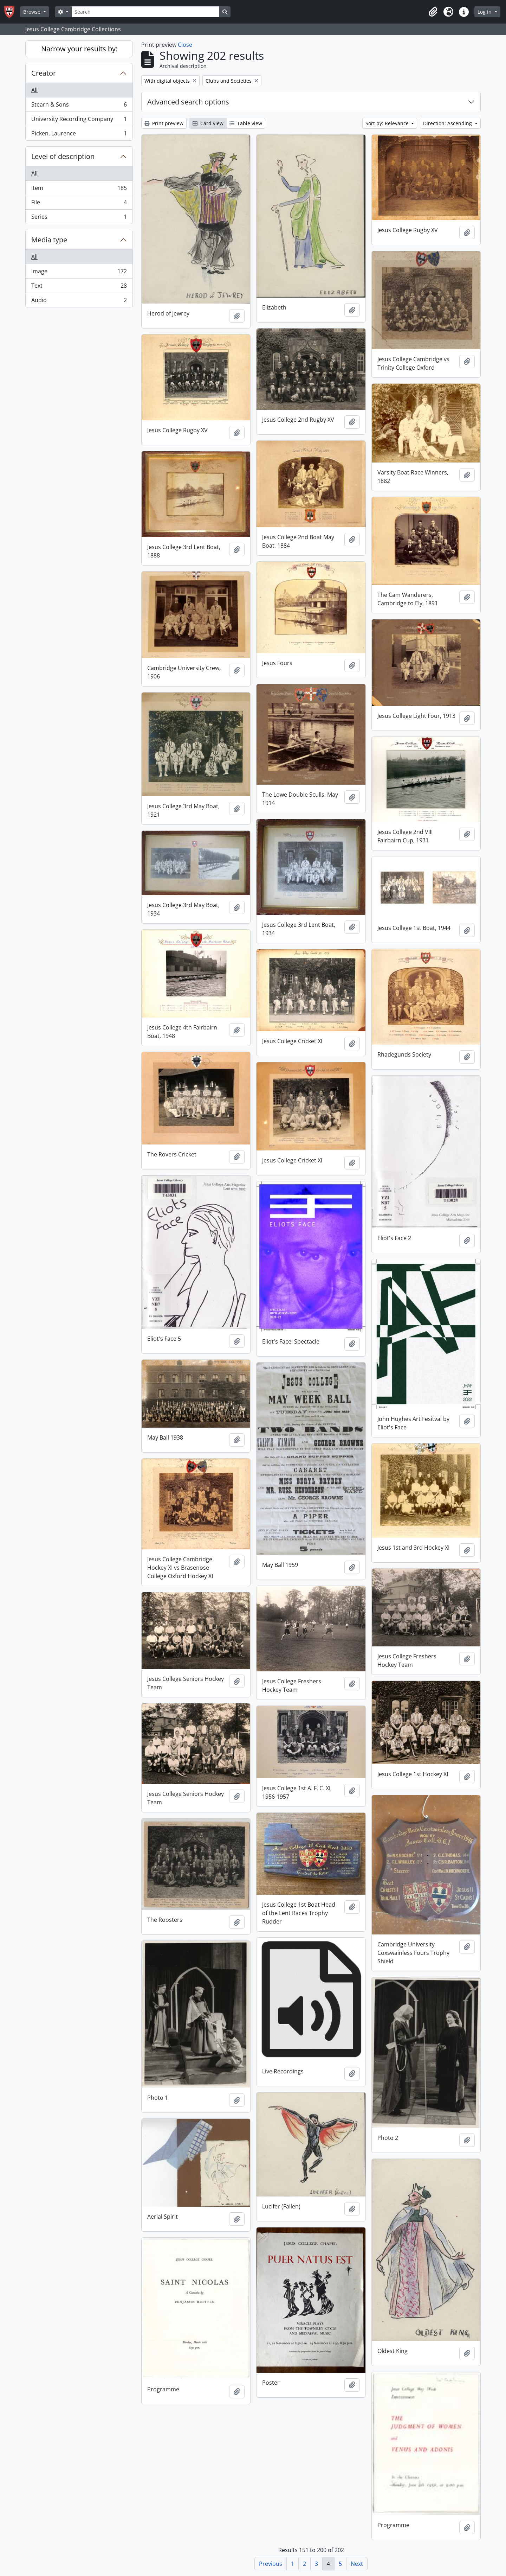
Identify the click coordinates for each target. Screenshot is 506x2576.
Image (79, 273)
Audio (79, 301)
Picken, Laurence (79, 134)
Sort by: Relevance (387, 123)
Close (185, 45)
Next (357, 2564)
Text (79, 287)
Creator (43, 73)
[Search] (145, 11)
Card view (208, 123)
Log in (485, 11)
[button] (433, 12)
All (34, 90)
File (79, 204)
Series (79, 218)
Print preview (163, 123)
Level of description (63, 156)
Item (79, 189)
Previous (270, 2564)
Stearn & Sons (79, 106)
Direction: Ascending (448, 123)
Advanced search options (188, 102)
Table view (245, 123)
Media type (49, 239)
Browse (32, 11)
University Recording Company (79, 120)
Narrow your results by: (79, 48)
